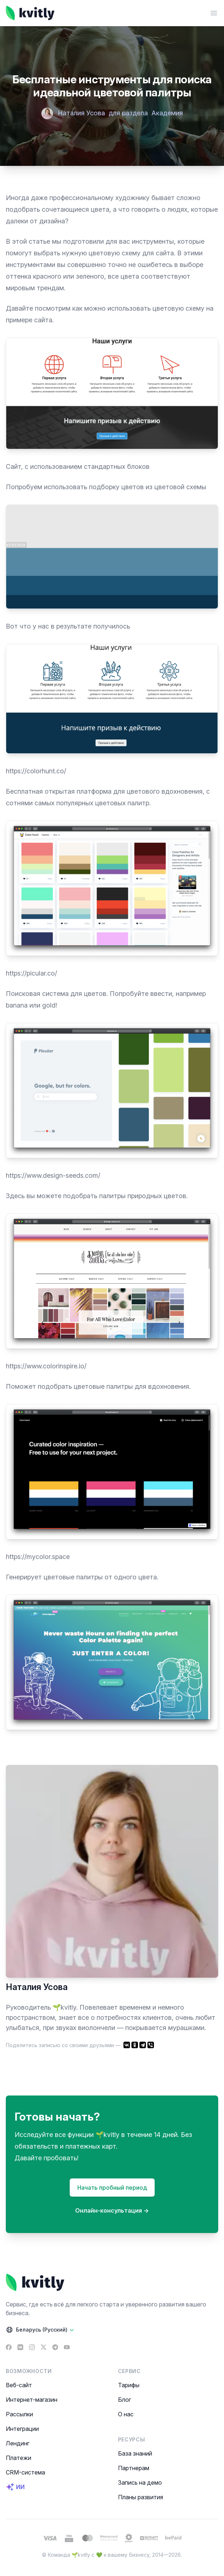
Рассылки (19, 2414)
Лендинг (17, 2443)
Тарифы (128, 2385)
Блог (124, 2399)
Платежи (18, 2457)
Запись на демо (140, 2482)
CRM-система (25, 2472)
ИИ (15, 2487)
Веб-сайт (19, 2385)
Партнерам (133, 2468)
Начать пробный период (112, 2187)
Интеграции (22, 2428)
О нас (126, 2414)
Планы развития (140, 2497)
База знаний (135, 2453)
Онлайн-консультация (112, 2210)
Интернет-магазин (31, 2399)
